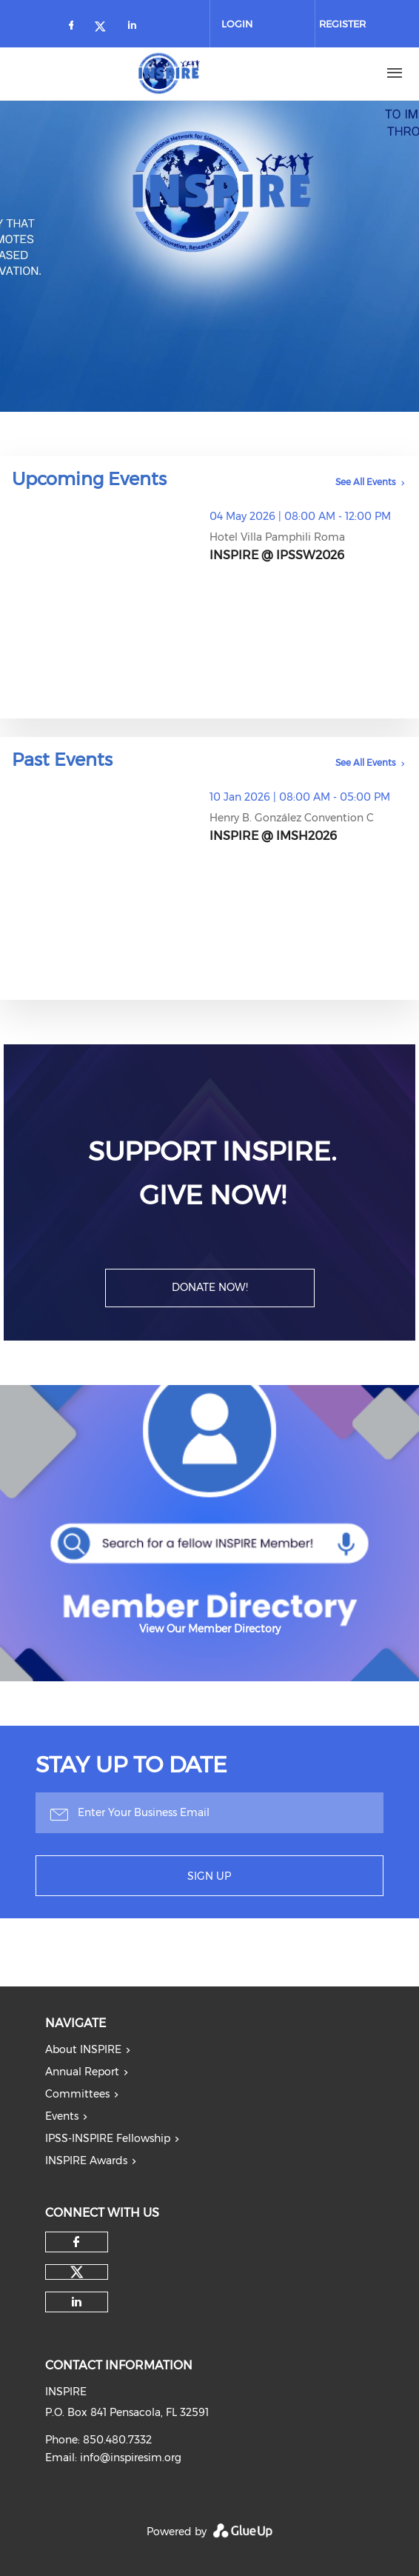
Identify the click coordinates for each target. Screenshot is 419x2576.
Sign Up (209, 1876)
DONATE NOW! (210, 1287)
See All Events (365, 481)
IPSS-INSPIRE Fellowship (107, 2138)
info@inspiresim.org (130, 2457)
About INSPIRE (83, 2049)
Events (61, 2116)
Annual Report (82, 2071)
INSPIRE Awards (86, 2160)
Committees (77, 2093)
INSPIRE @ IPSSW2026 (277, 555)
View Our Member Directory (210, 1628)
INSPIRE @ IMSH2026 (273, 836)
